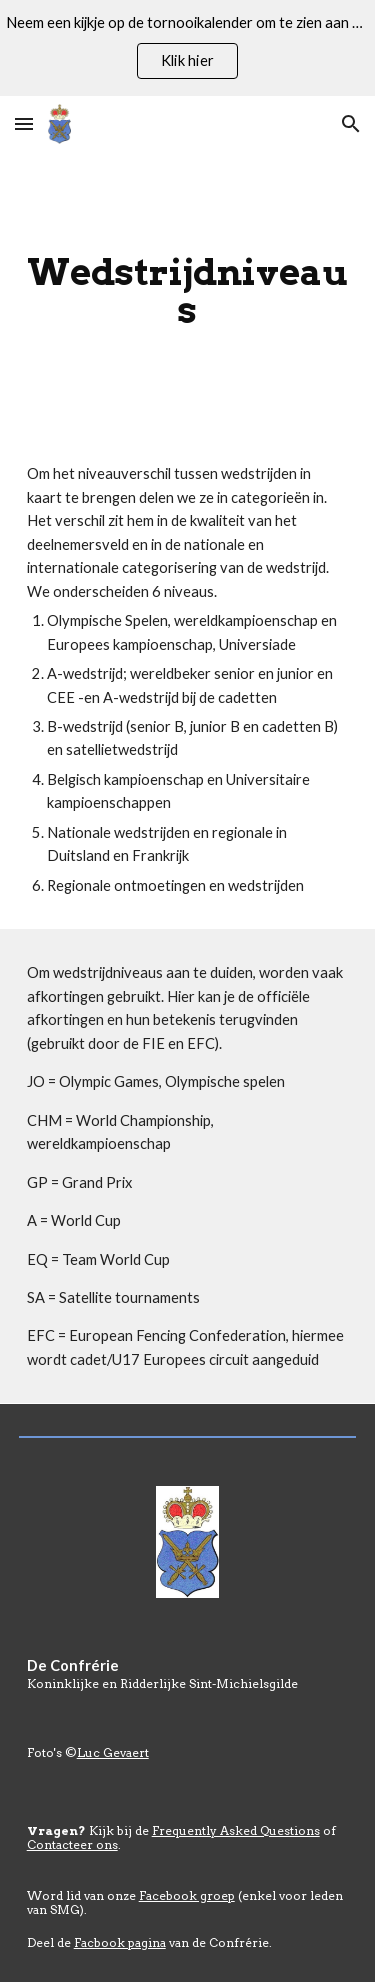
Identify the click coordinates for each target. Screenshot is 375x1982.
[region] (187, 48)
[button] (24, 123)
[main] (188, 291)
